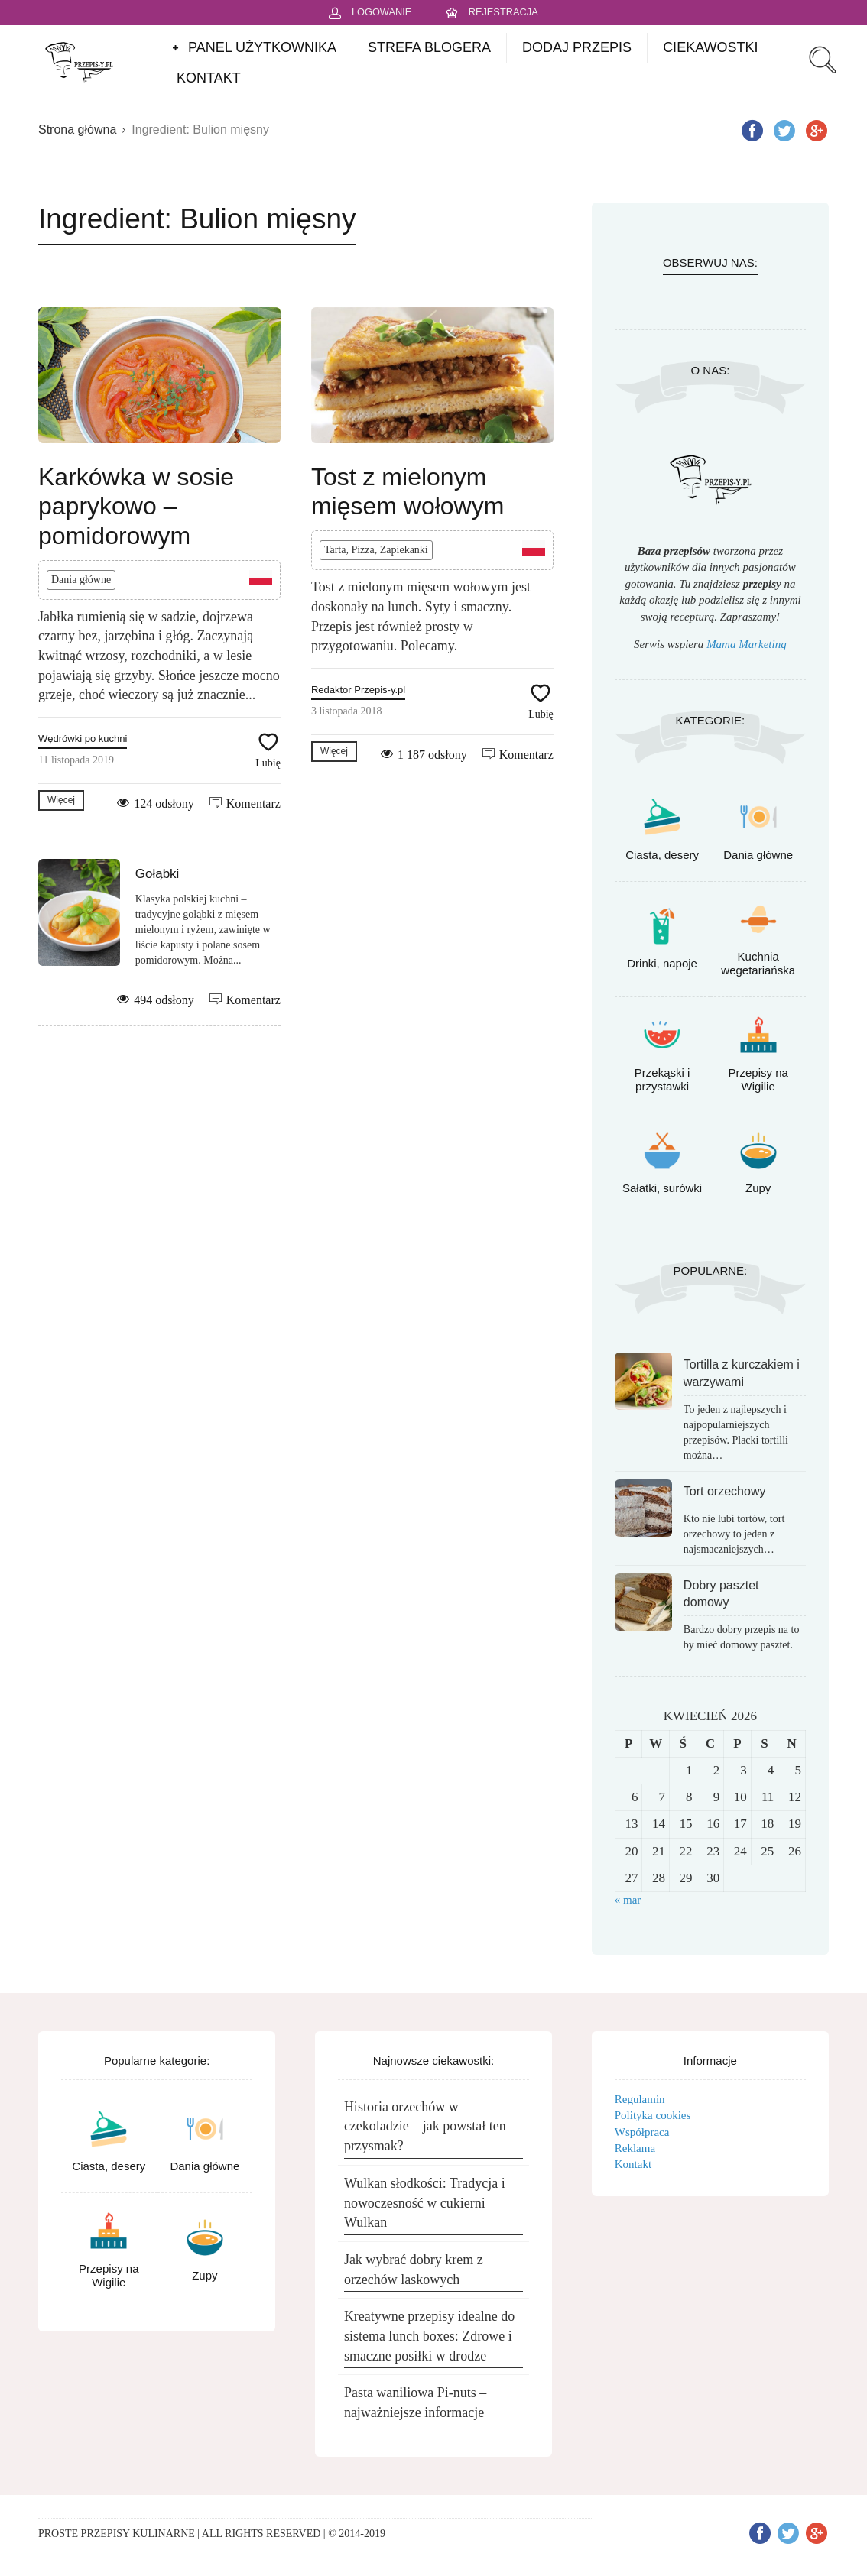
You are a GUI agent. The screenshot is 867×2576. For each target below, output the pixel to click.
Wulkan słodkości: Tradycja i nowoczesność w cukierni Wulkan (424, 2203)
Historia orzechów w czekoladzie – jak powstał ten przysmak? (425, 2126)
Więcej (61, 800)
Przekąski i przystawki (662, 1079)
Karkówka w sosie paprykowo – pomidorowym (136, 506)
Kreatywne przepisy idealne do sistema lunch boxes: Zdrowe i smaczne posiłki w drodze (429, 2336)
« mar (628, 1900)
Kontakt (633, 2164)
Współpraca (642, 2132)
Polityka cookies (653, 2115)
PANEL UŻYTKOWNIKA (262, 47)
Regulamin (640, 2099)
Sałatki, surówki (662, 1187)
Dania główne (81, 579)
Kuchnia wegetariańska (758, 963)
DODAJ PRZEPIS (577, 47)
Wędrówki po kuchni (82, 738)
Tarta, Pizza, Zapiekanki (376, 550)
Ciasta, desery (662, 854)
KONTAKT (209, 78)
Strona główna (77, 129)
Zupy (758, 1187)
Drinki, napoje (662, 963)
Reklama (635, 2148)
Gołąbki (157, 874)
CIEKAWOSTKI (710, 47)
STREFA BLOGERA (429, 47)
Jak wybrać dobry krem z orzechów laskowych (413, 2269)
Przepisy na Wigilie (758, 1079)
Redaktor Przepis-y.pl (358, 689)
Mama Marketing (746, 644)
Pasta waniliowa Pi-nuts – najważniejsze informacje (415, 2402)
